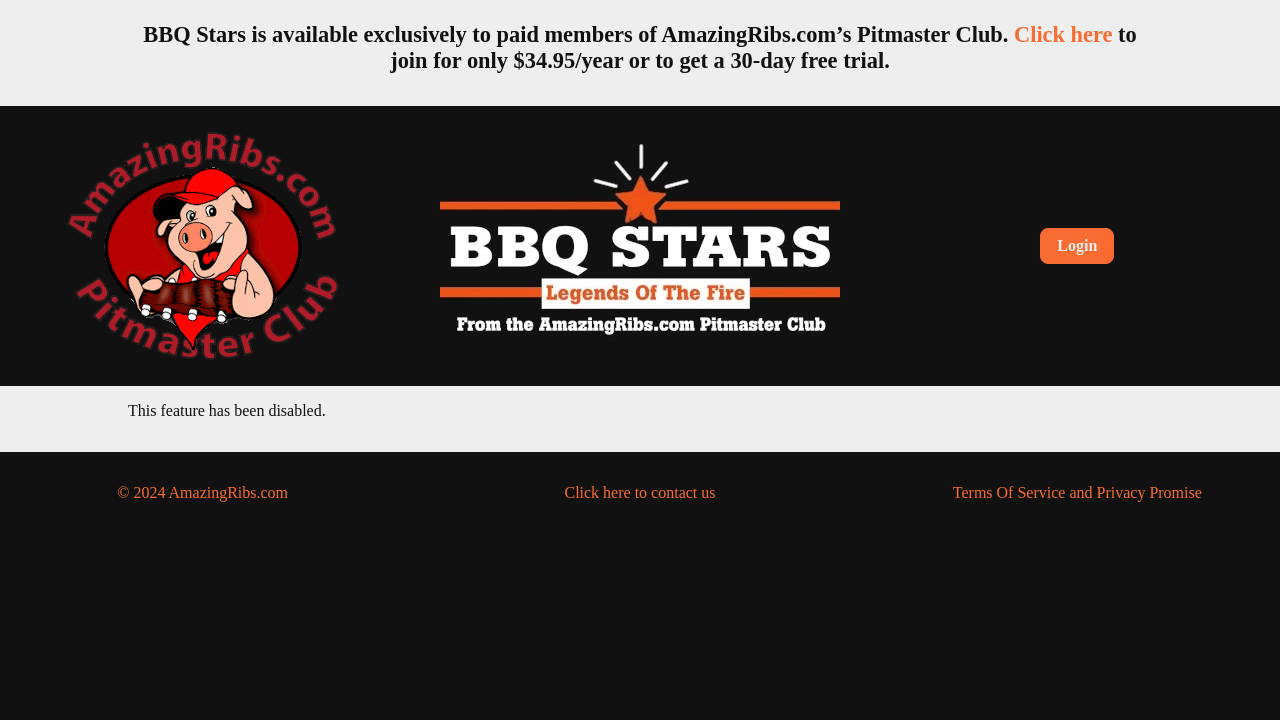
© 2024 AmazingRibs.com (202, 492)
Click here (1063, 34)
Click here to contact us (639, 492)
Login (1077, 245)
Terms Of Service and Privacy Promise (1077, 492)
